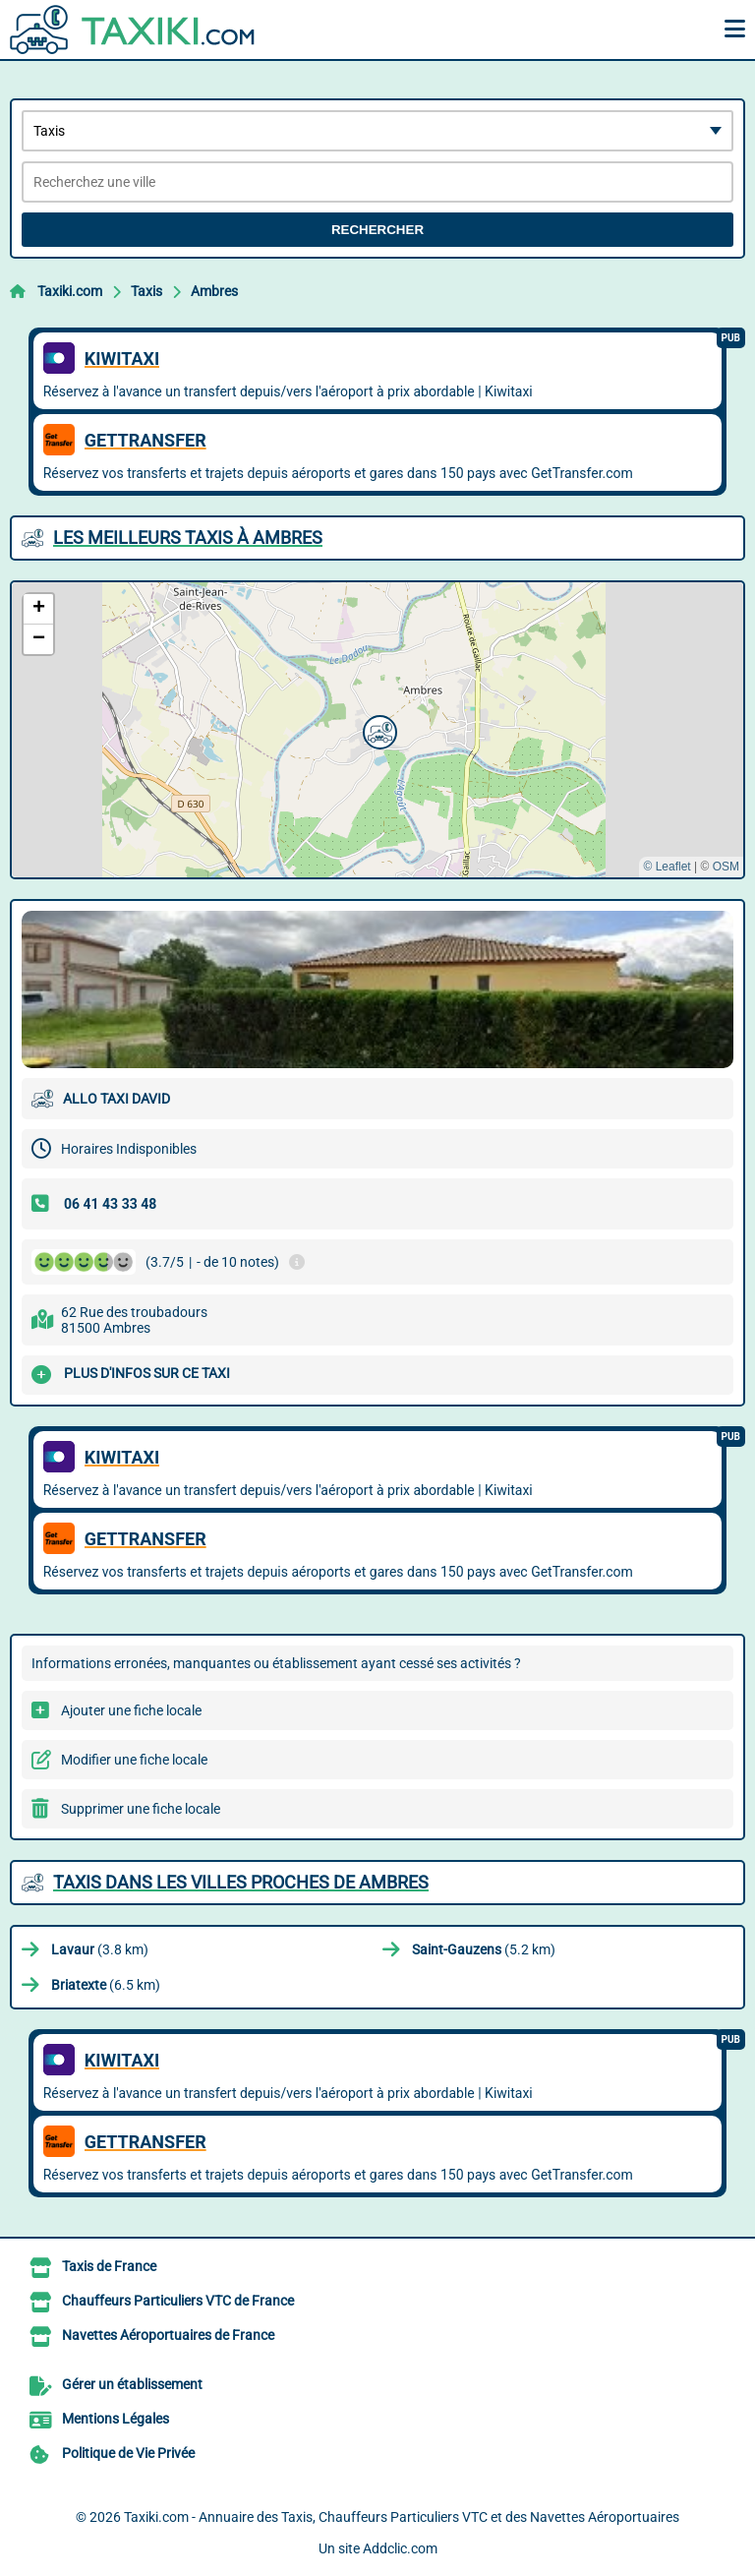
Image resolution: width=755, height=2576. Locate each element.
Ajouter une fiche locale (131, 1710)
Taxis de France (109, 2266)
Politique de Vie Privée (128, 2453)
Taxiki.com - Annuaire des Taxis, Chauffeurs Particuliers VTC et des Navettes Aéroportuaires (401, 2517)
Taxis (146, 291)
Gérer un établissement (132, 2384)
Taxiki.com (69, 291)
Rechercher (377, 229)
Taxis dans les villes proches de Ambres (241, 1882)
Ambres (214, 291)
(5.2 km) (483, 1949)
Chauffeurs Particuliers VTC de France (178, 2300)
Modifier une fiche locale (134, 1759)
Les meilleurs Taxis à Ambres (187, 537)
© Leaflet (666, 866)
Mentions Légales (115, 2418)
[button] (377, 730)
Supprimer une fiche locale (140, 1809)
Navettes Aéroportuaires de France (168, 2335)
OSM (726, 866)
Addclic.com (400, 2548)
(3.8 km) (99, 1949)
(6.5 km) (105, 1985)
